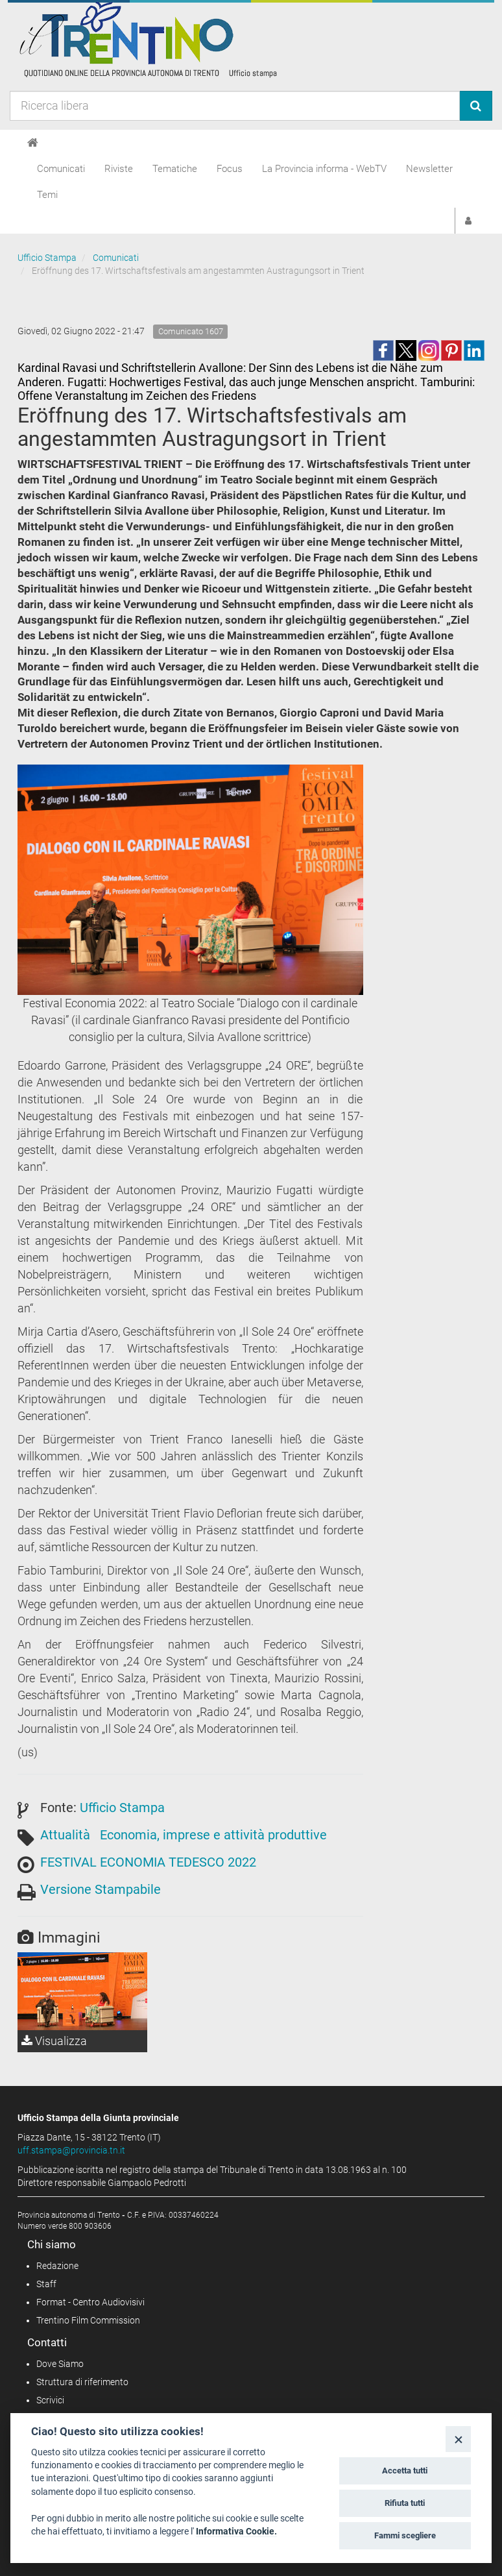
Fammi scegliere (405, 2535)
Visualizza (54, 2041)
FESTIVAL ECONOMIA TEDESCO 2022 (148, 1862)
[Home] (33, 143)
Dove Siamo (60, 2364)
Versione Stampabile (100, 1889)
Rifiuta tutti (405, 2503)
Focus (230, 169)
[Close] (458, 2438)
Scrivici (50, 2400)
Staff (46, 2284)
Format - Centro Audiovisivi (90, 2302)
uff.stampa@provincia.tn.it (71, 2150)
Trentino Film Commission (88, 2320)
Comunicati (61, 169)
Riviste (118, 169)
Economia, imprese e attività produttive (213, 1835)
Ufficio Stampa (47, 257)
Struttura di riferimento (82, 2382)
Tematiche (174, 169)
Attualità (65, 1835)
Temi (47, 195)
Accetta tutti (404, 2470)
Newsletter (429, 169)
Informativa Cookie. (236, 2531)
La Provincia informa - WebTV (324, 169)
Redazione (57, 2266)
